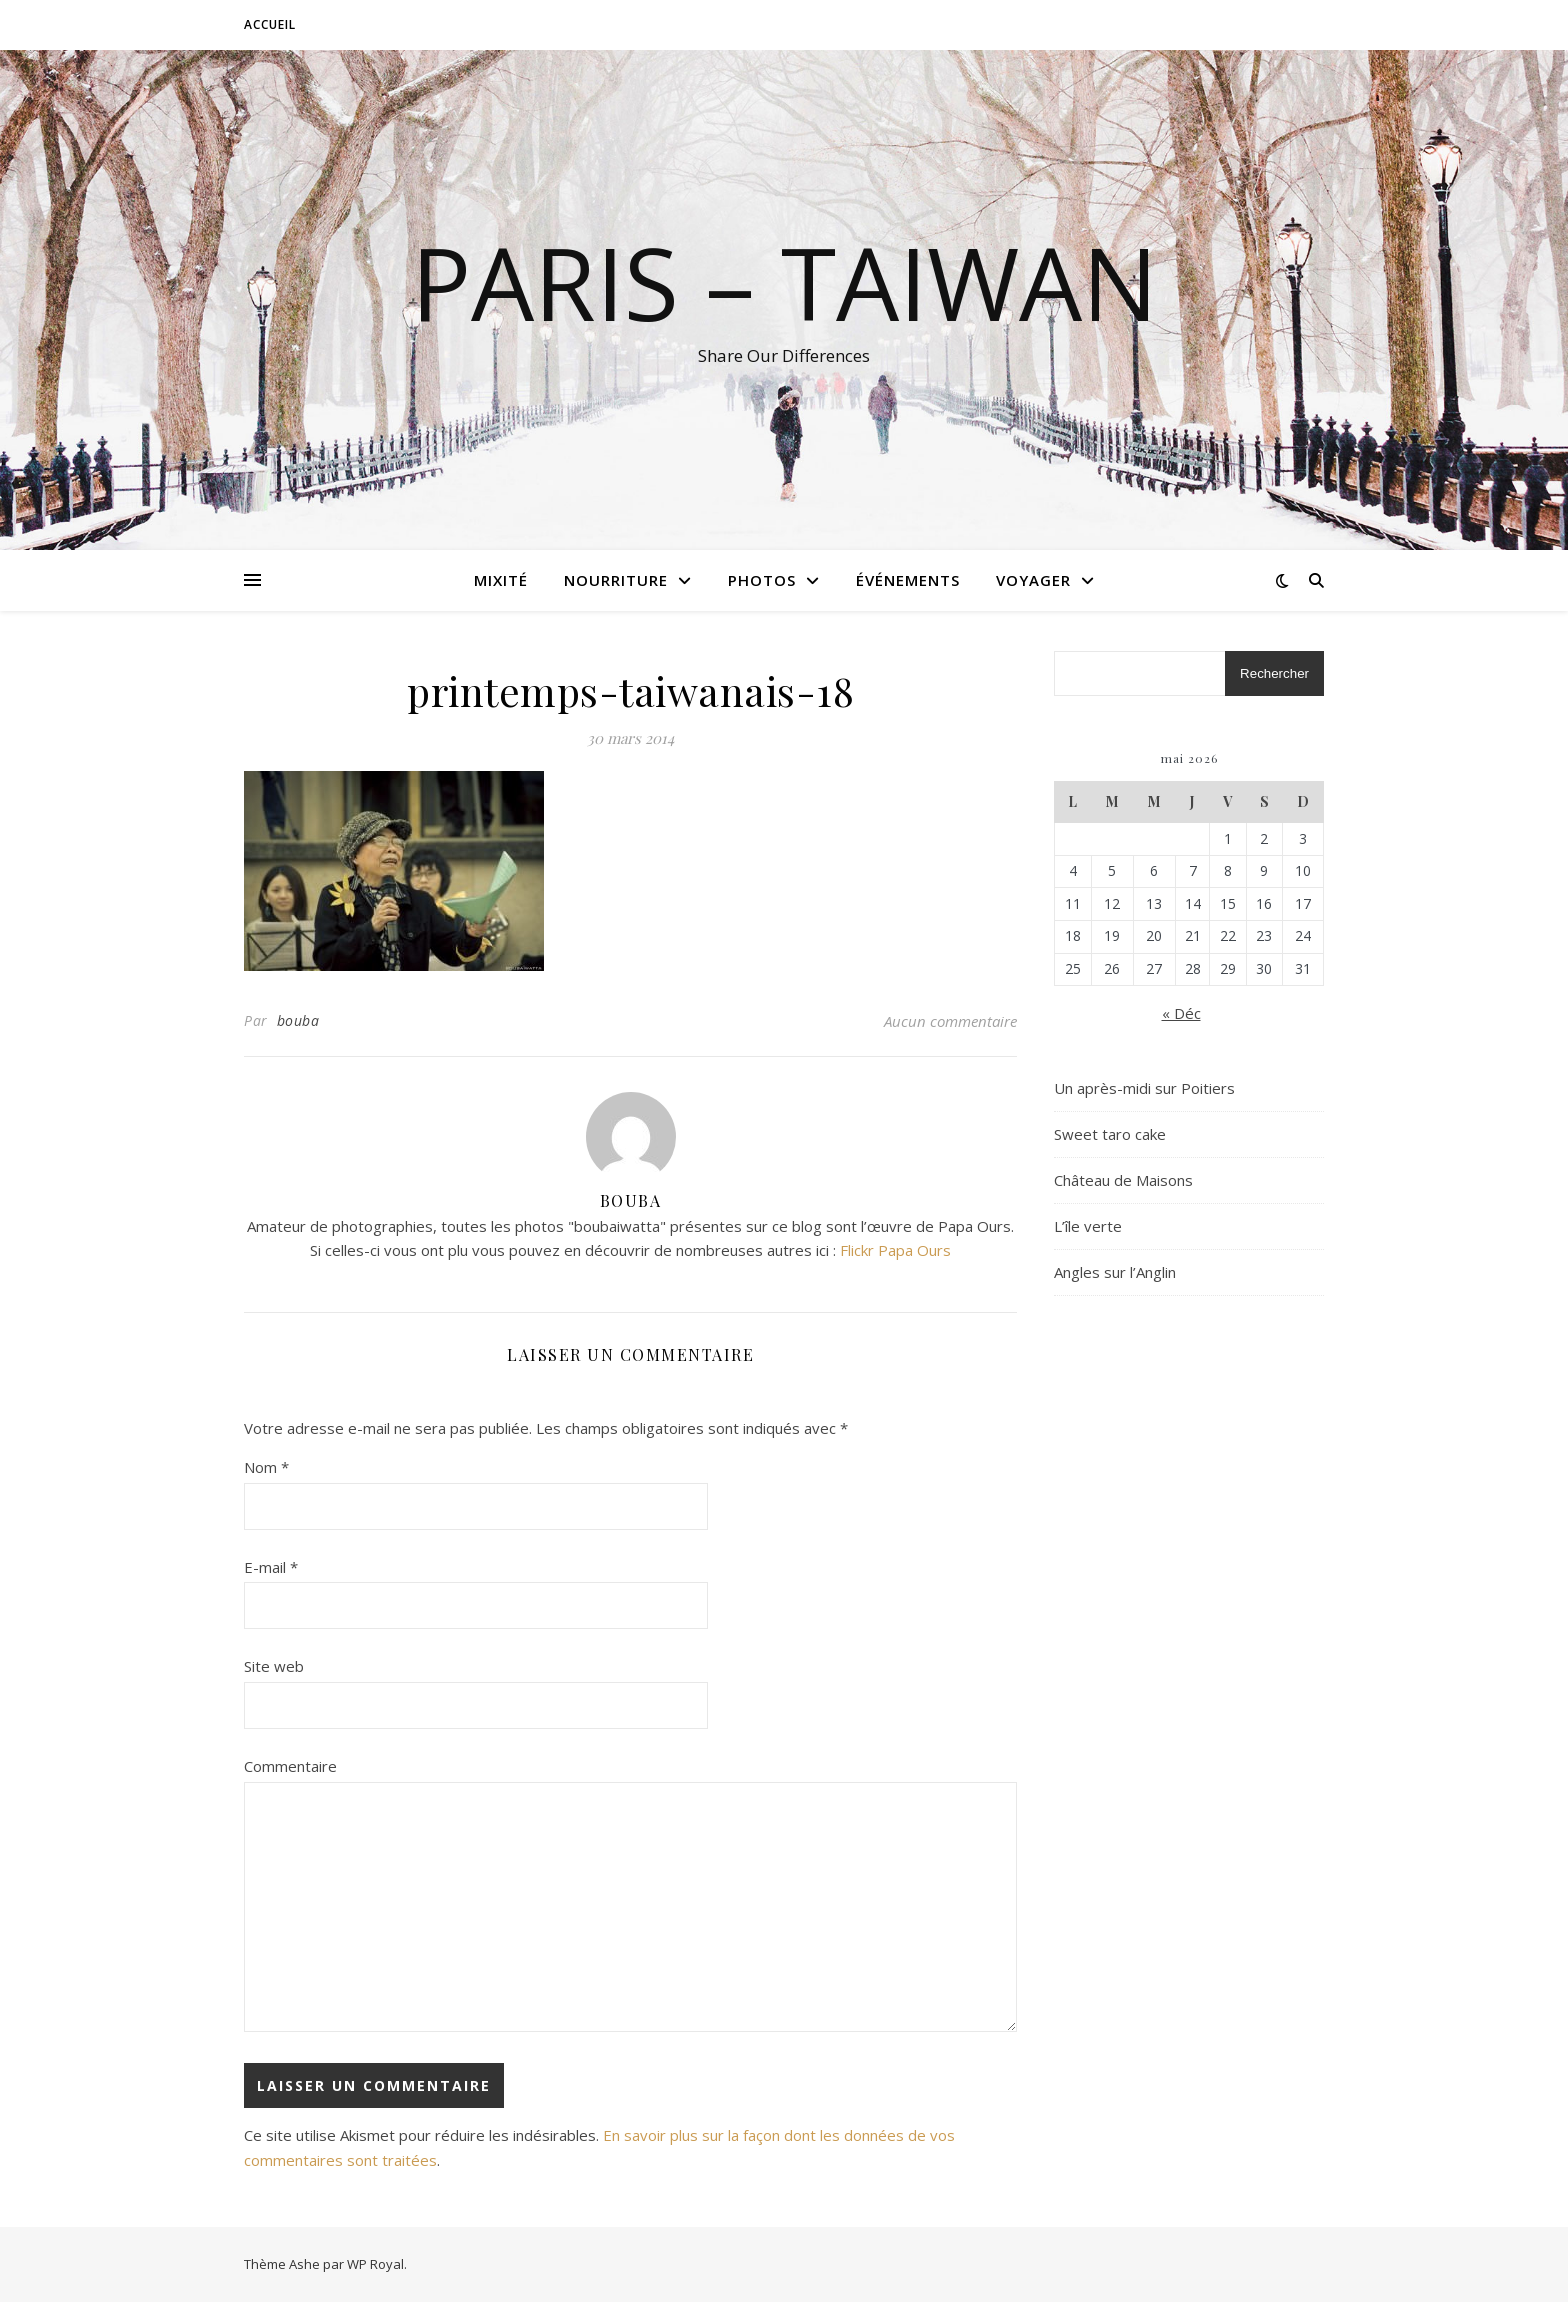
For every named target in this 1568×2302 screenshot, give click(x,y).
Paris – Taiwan (784, 282)
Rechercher (1274, 673)
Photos (762, 580)
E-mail (271, 1567)
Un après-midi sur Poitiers (1144, 1088)
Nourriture (616, 580)
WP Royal (375, 2264)
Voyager (1033, 580)
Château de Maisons (1123, 1180)
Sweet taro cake (1110, 1134)
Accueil (270, 24)
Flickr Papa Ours (895, 1250)
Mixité (501, 580)
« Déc (1181, 1013)
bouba (298, 1020)
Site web (274, 1666)
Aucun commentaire (950, 1021)
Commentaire (290, 1766)
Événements (908, 580)
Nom (266, 1467)
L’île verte (1088, 1226)
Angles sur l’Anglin (1115, 1272)
